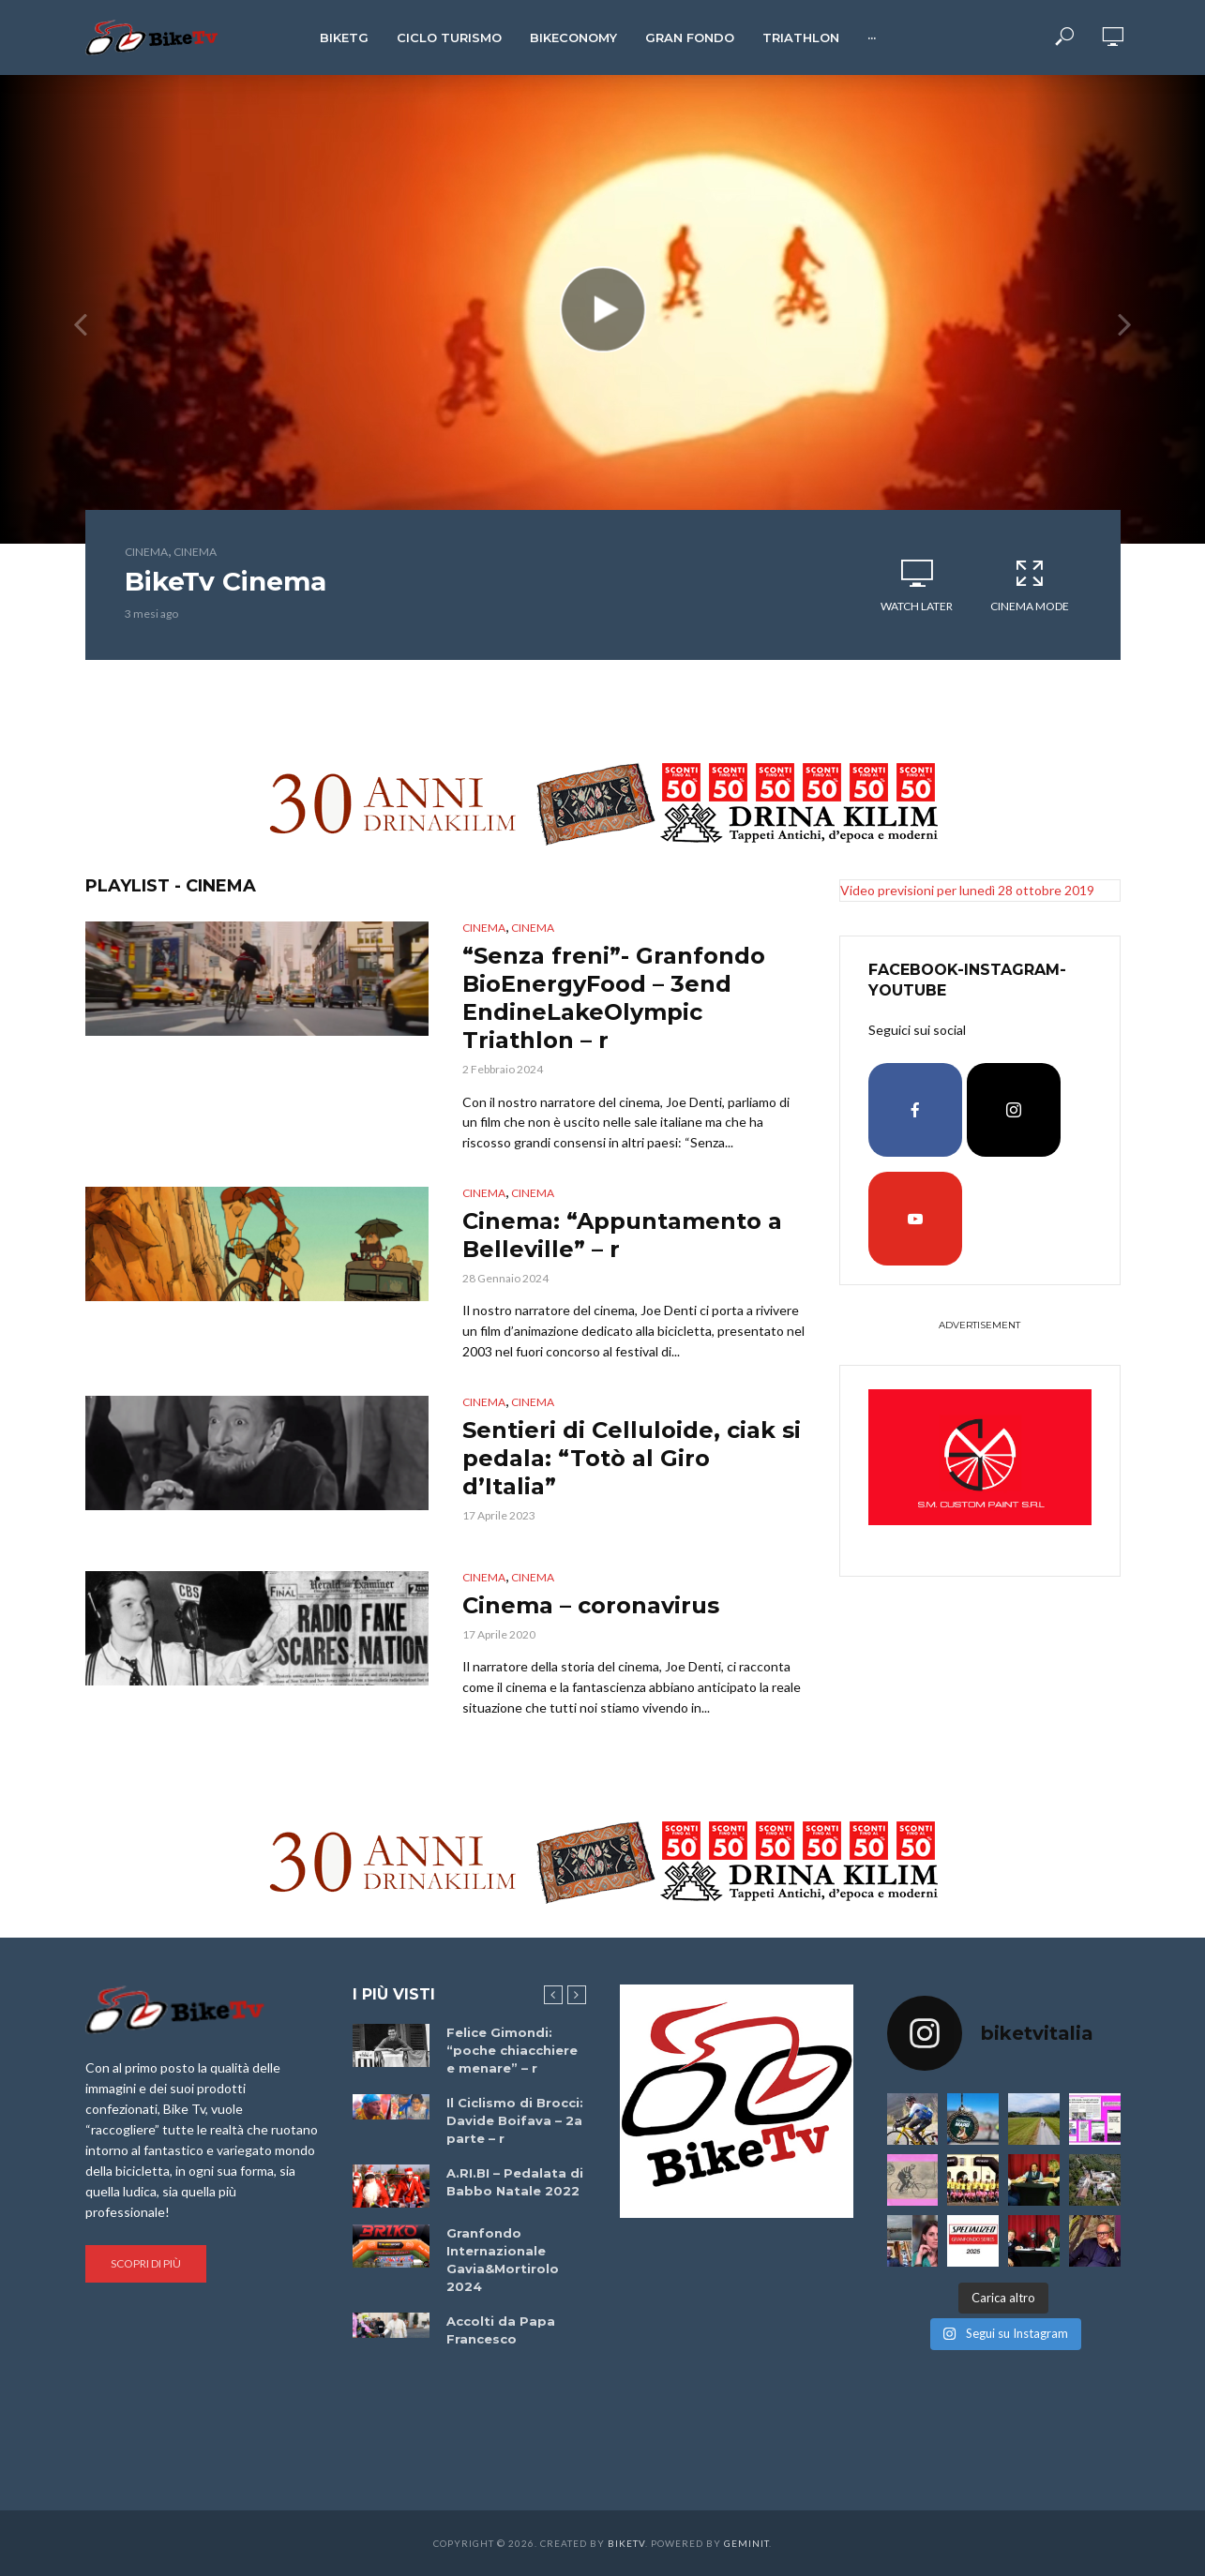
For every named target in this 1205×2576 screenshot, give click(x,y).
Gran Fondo (689, 37)
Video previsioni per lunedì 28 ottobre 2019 (967, 890)
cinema (146, 552)
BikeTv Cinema (225, 581)
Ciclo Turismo (449, 37)
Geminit (746, 2543)
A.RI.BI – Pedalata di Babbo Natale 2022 (514, 2181)
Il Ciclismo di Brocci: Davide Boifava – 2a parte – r (514, 2120)
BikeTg (344, 37)
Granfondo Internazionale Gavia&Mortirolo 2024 (502, 2259)
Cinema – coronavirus (590, 1605)
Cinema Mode (1029, 585)
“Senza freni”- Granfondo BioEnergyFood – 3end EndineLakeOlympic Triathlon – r (613, 998)
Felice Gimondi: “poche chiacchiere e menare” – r (512, 2050)
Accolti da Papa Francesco (500, 2330)
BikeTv (626, 2543)
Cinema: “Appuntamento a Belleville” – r (622, 1235)
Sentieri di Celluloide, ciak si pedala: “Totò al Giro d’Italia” (631, 1458)
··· (871, 37)
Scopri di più (146, 2263)
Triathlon (800, 37)
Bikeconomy (573, 37)
